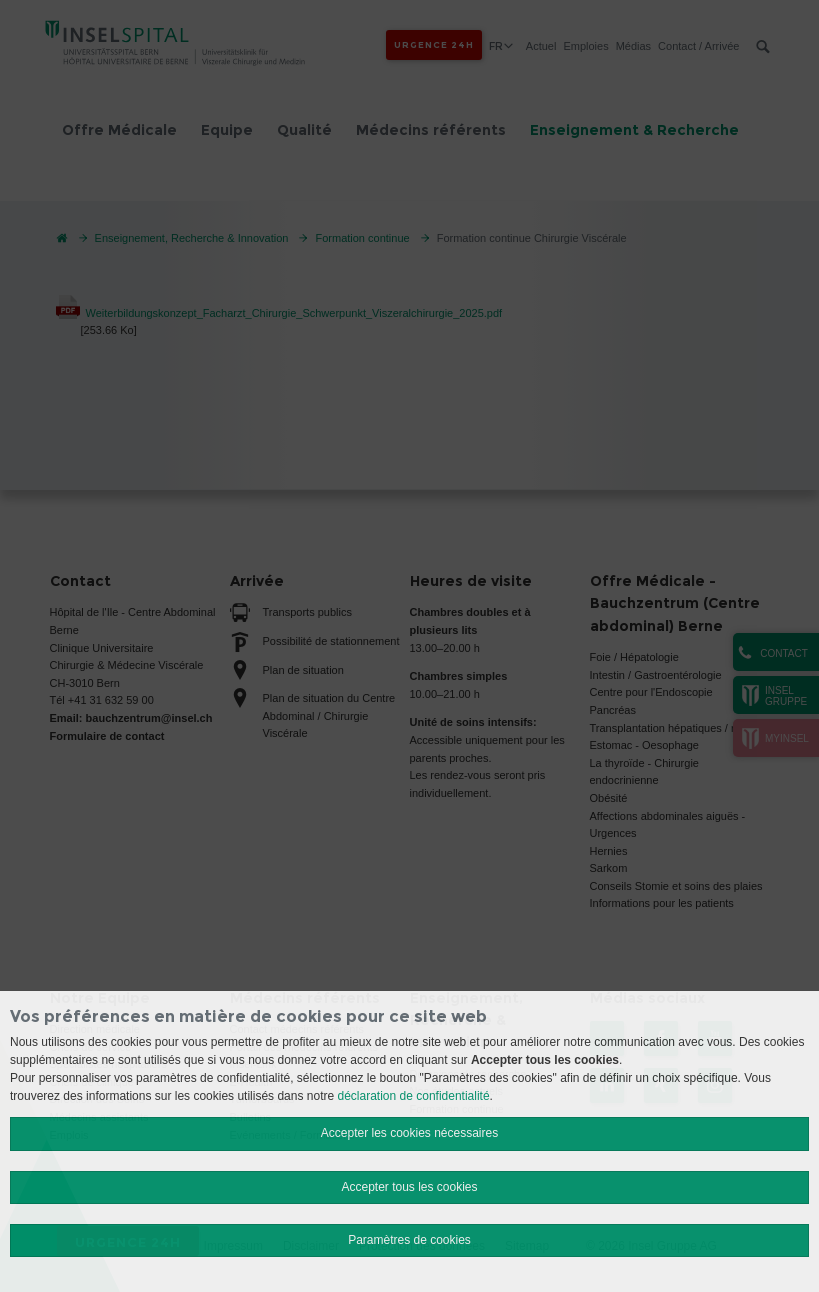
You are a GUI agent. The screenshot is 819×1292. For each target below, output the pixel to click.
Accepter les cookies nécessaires (409, 1133)
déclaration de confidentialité (414, 1096)
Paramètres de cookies (409, 1240)
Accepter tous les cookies (409, 1187)
